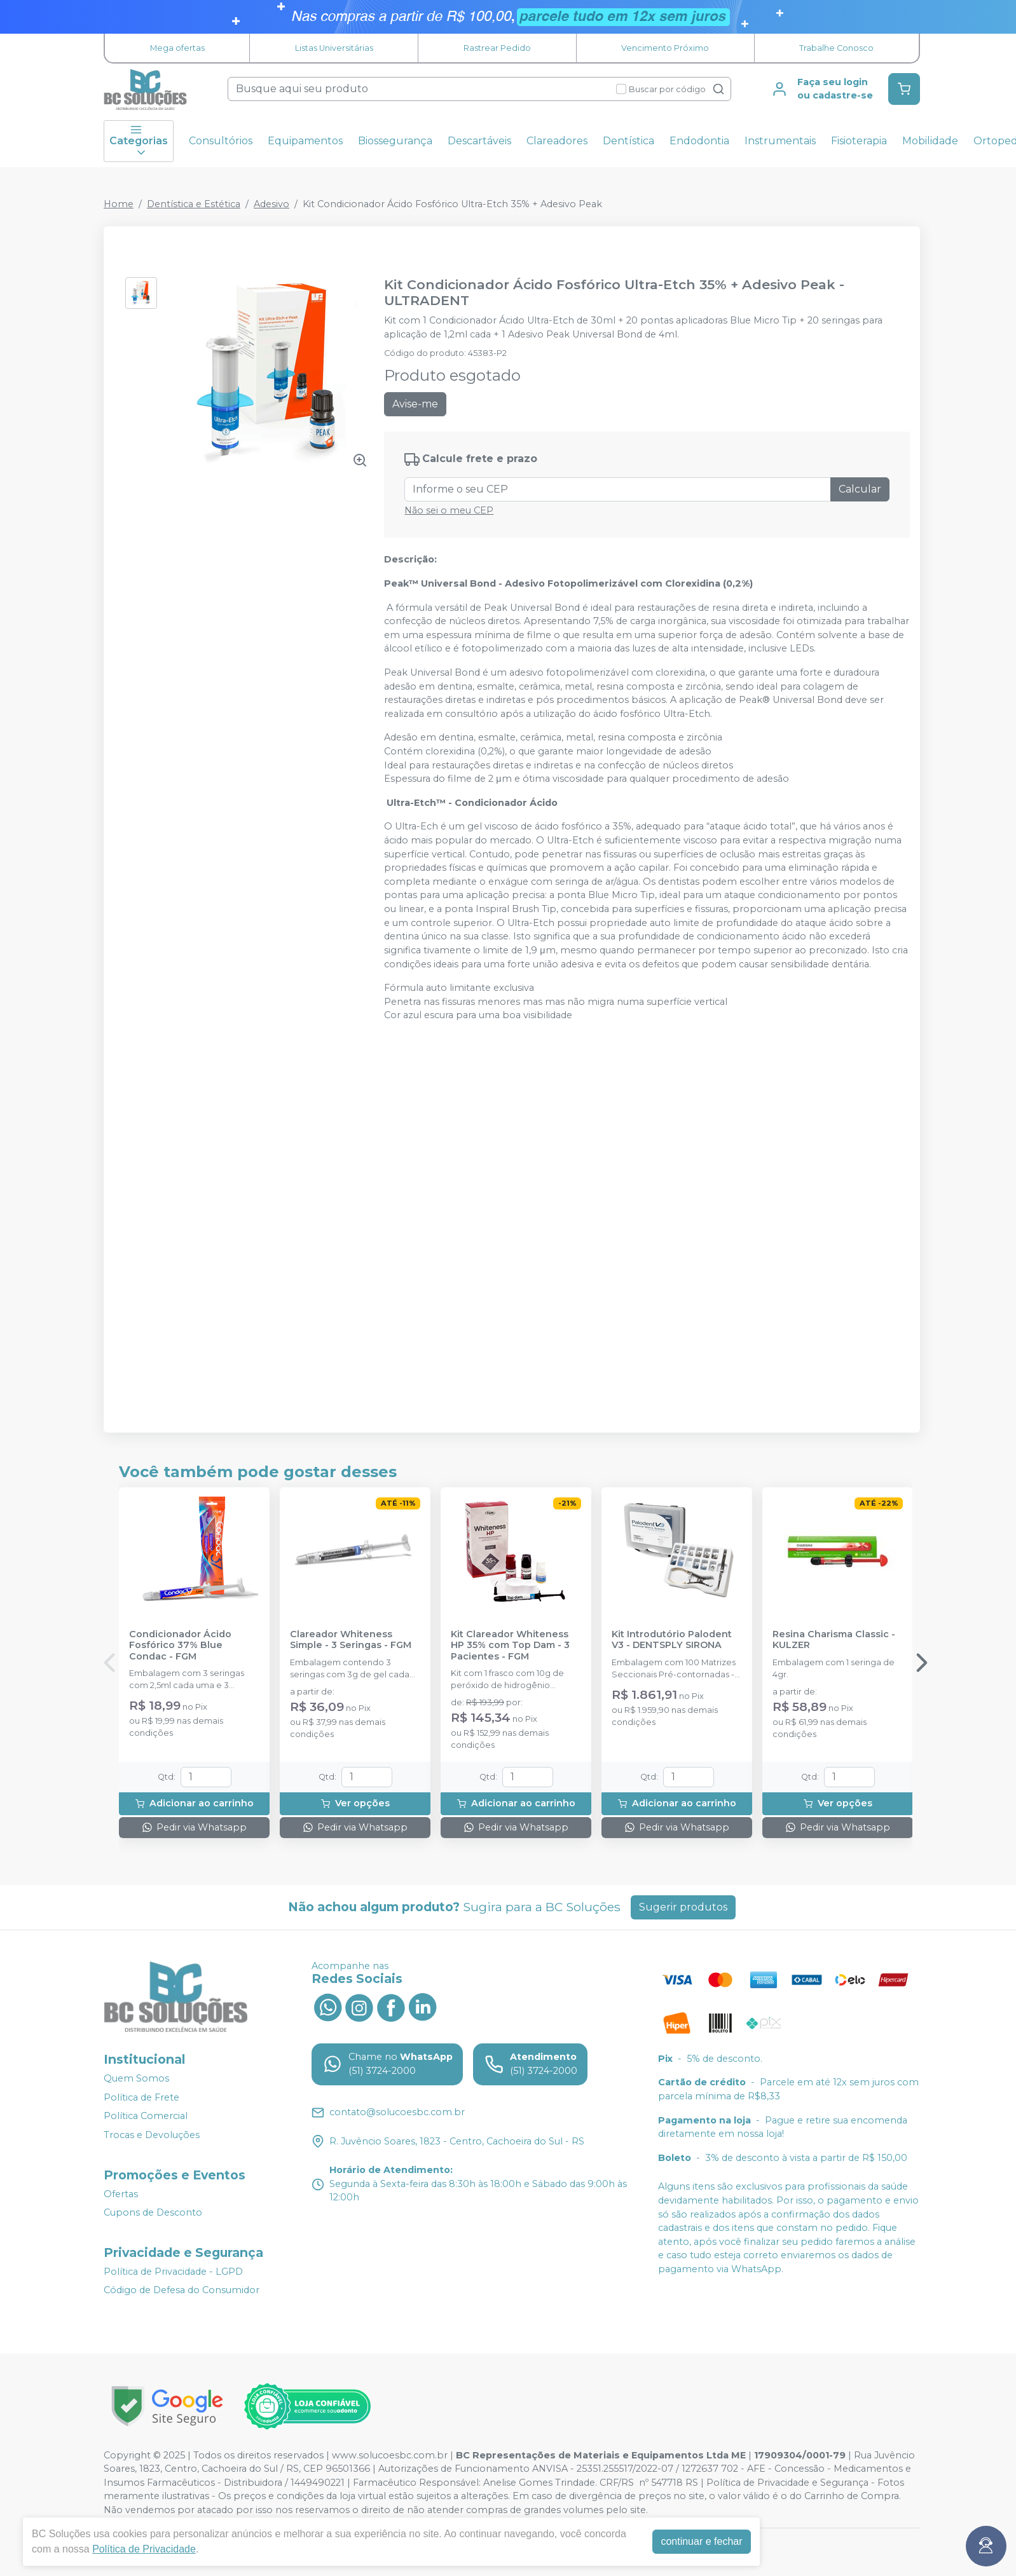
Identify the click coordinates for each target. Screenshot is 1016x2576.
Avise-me (415, 404)
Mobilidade (930, 141)
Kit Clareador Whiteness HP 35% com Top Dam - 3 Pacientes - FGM (510, 1645)
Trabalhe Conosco (836, 48)
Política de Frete (141, 2097)
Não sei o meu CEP (448, 510)
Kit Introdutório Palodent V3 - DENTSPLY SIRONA (672, 1640)
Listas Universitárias (334, 48)
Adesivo (271, 204)
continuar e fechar (701, 2541)
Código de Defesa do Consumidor (181, 2290)
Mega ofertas (177, 48)
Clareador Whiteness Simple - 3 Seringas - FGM (350, 1640)
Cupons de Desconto (153, 2212)
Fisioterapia (859, 141)
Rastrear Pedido (497, 48)
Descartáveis (479, 141)
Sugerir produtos (683, 1907)
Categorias (138, 141)
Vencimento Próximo (665, 48)
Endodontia (699, 141)
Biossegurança (395, 141)
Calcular (860, 489)
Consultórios (220, 141)
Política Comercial (146, 2116)
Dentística (628, 141)
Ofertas (121, 2194)
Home (119, 204)
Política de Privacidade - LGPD (173, 2271)
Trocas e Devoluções (152, 2135)
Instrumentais (780, 141)
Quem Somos (136, 2078)
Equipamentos (305, 141)
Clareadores (556, 141)
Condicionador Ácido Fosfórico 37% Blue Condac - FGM (180, 1645)
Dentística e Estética (193, 204)
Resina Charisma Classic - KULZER (833, 1640)
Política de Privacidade (144, 2549)
